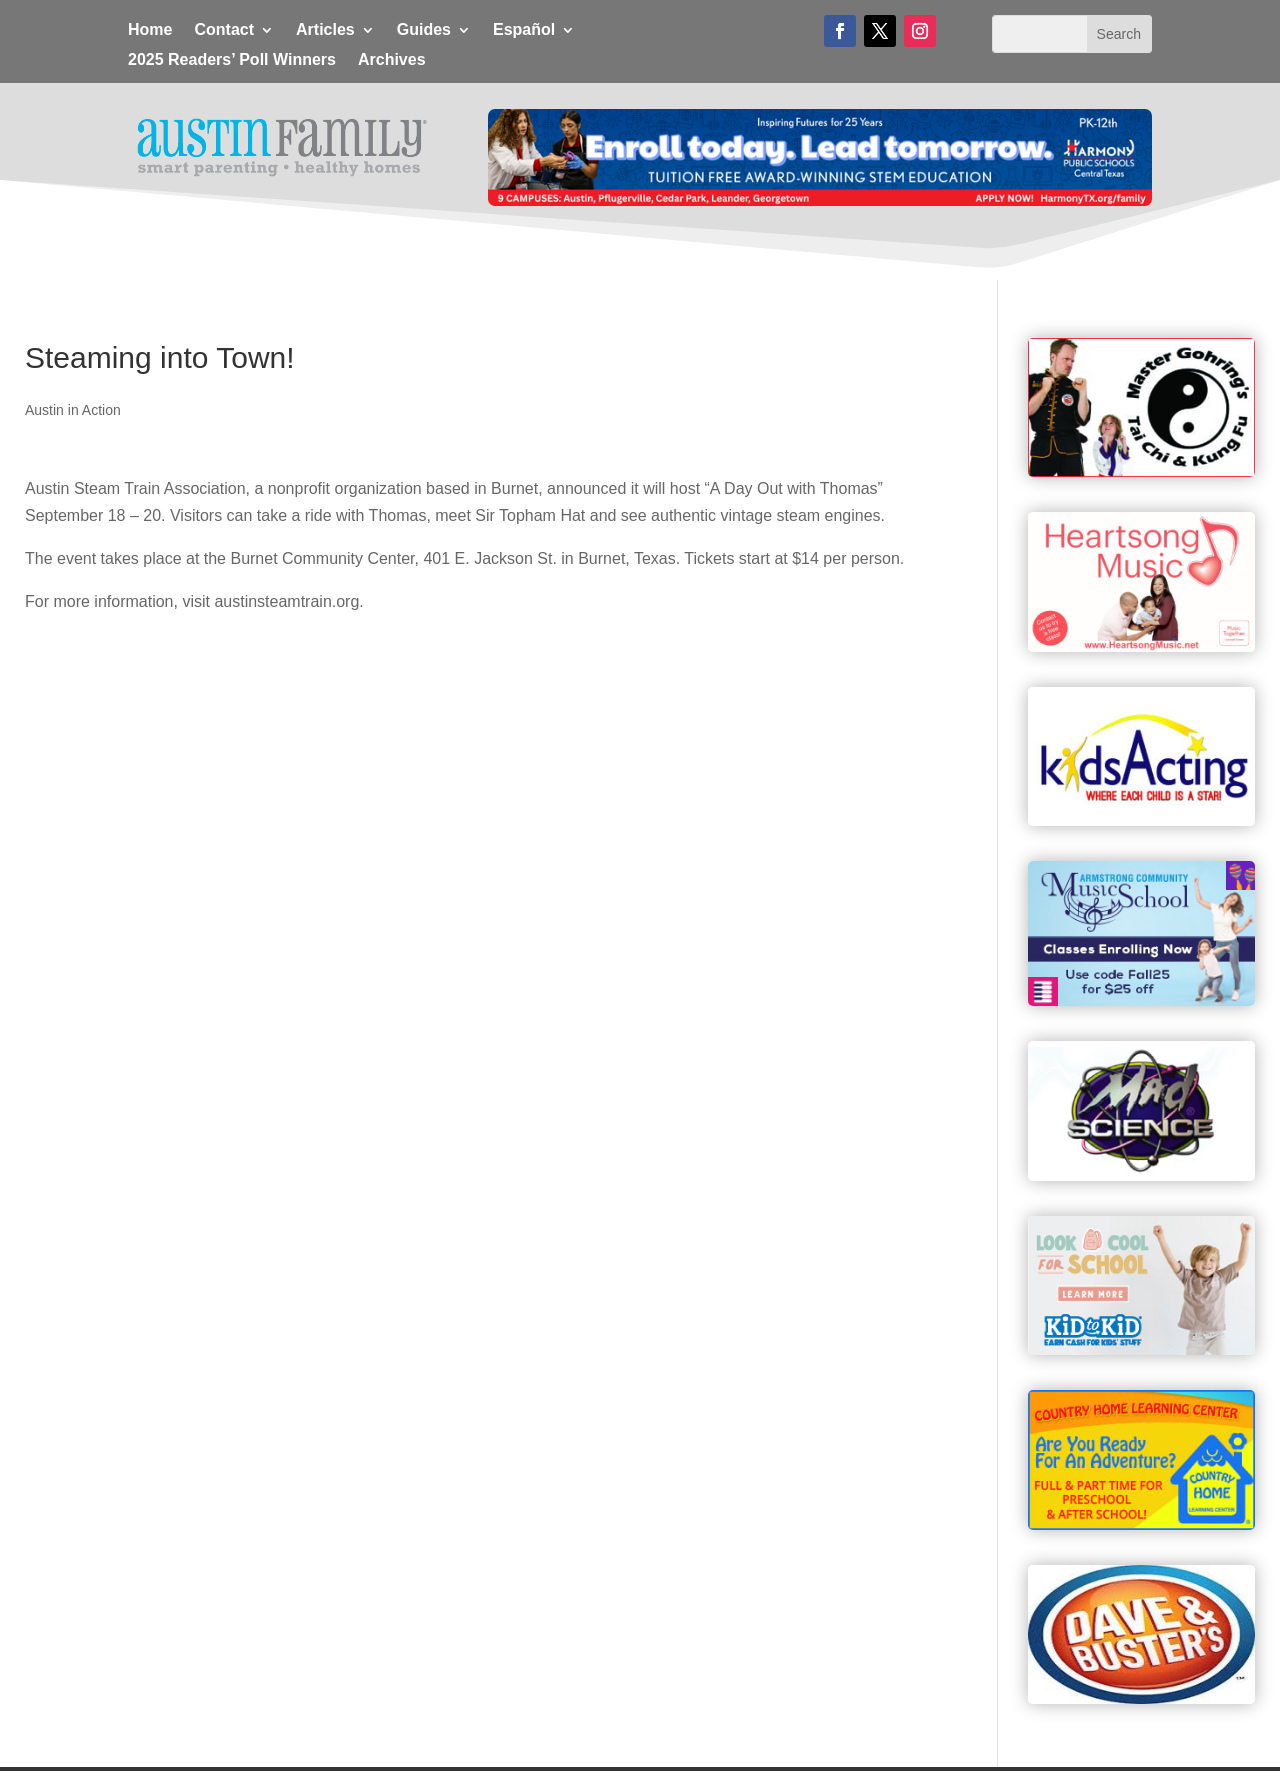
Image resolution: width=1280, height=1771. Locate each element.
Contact (224, 30)
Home (150, 30)
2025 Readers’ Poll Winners (232, 60)
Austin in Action (73, 410)
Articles (325, 30)
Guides (424, 30)
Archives (392, 60)
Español (524, 30)
